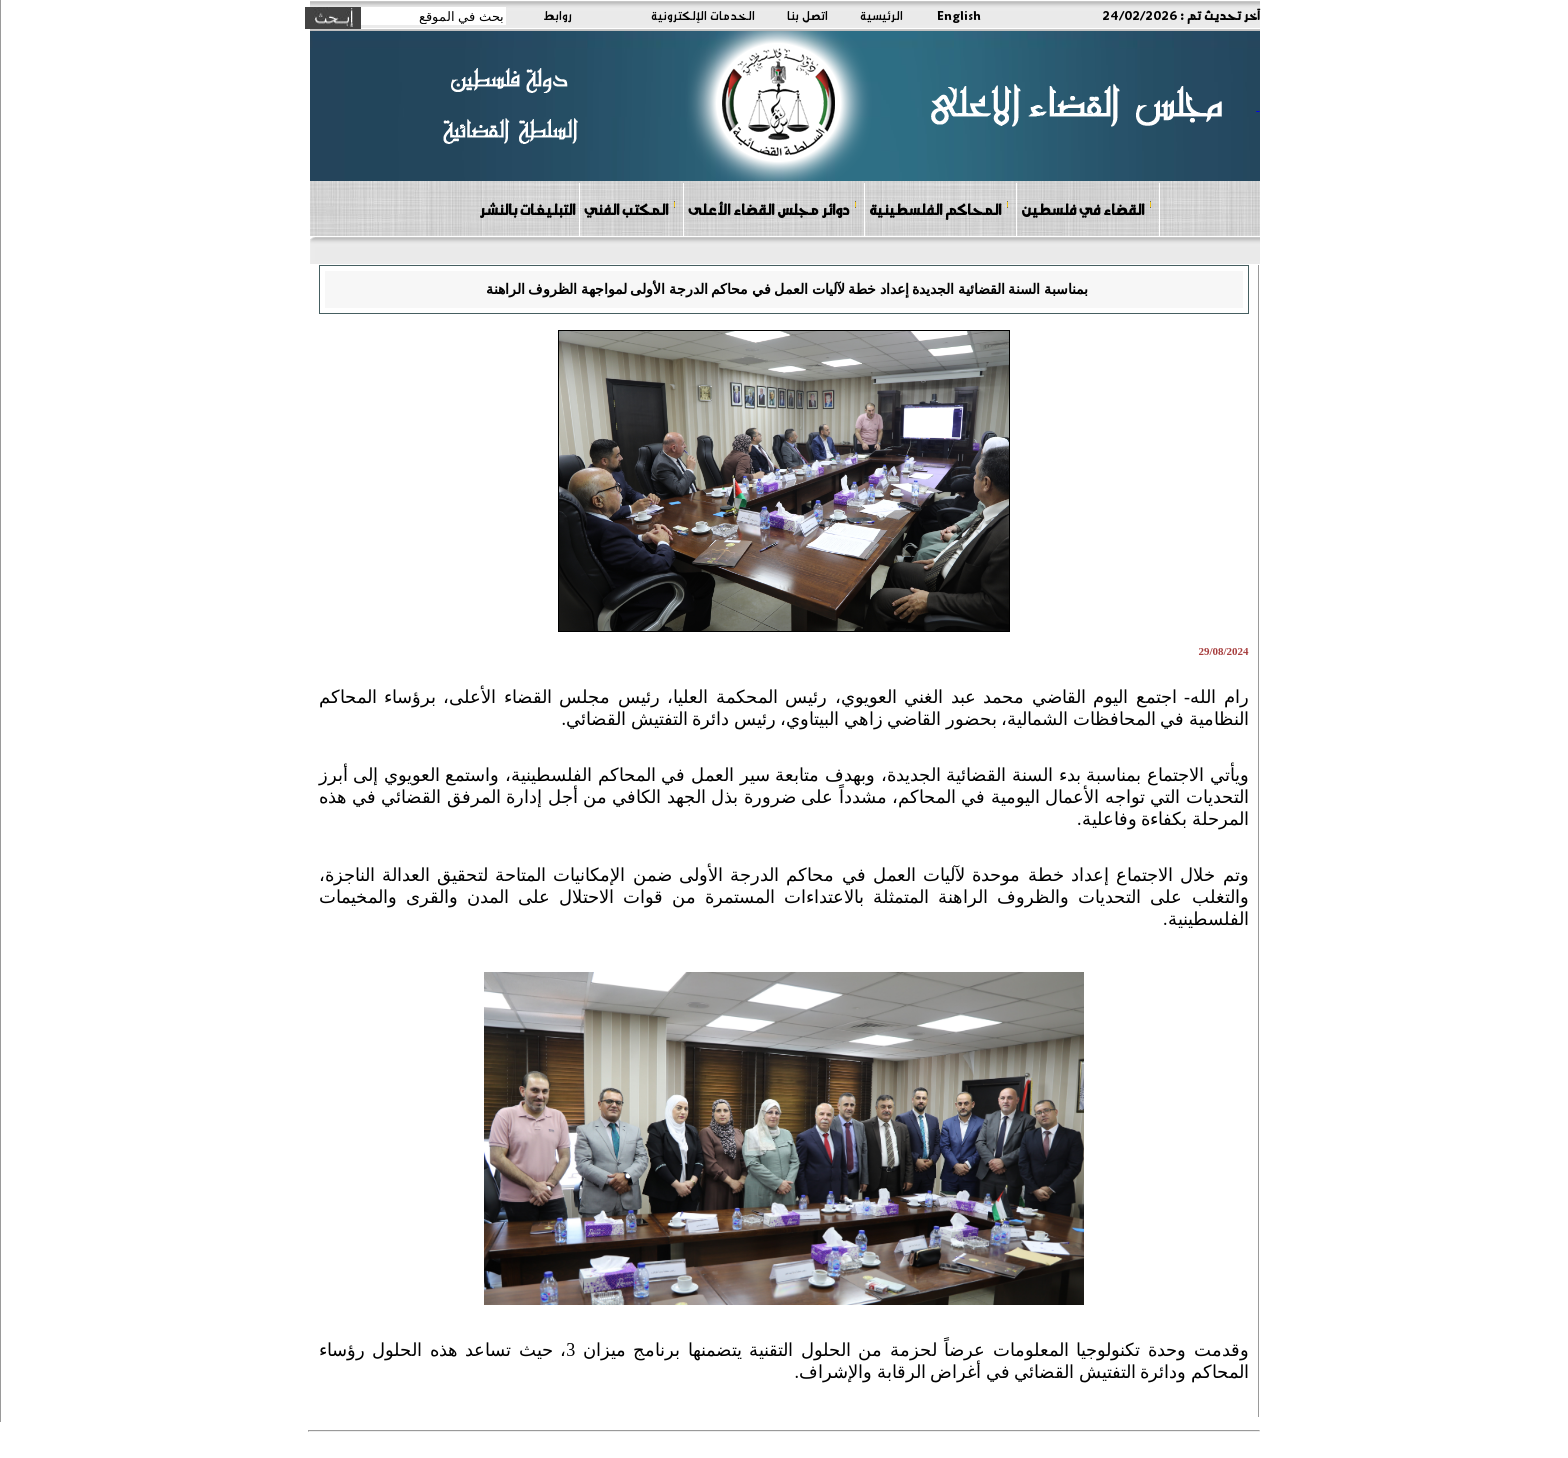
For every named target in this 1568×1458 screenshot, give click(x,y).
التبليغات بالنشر (527, 209)
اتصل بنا (807, 15)
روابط (557, 15)
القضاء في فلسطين (1087, 208)
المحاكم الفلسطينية (939, 208)
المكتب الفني (630, 208)
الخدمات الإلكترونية (703, 15)
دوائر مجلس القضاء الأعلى (773, 208)
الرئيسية (881, 15)
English (959, 15)
